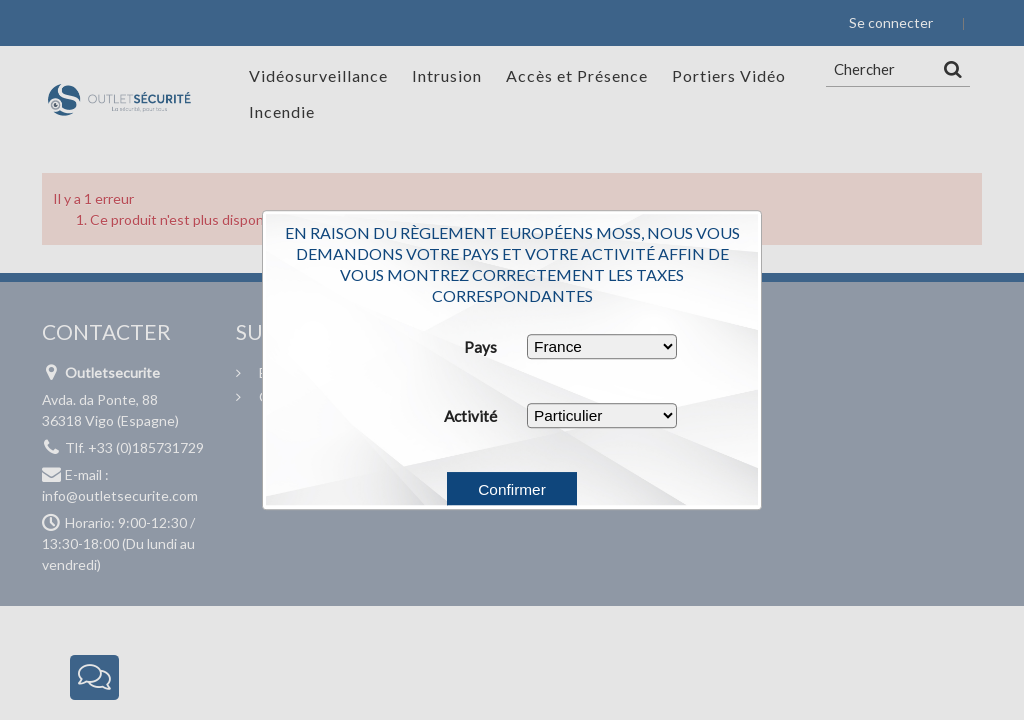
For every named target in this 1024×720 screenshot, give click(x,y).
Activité (470, 416)
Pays (480, 347)
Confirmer (512, 489)
